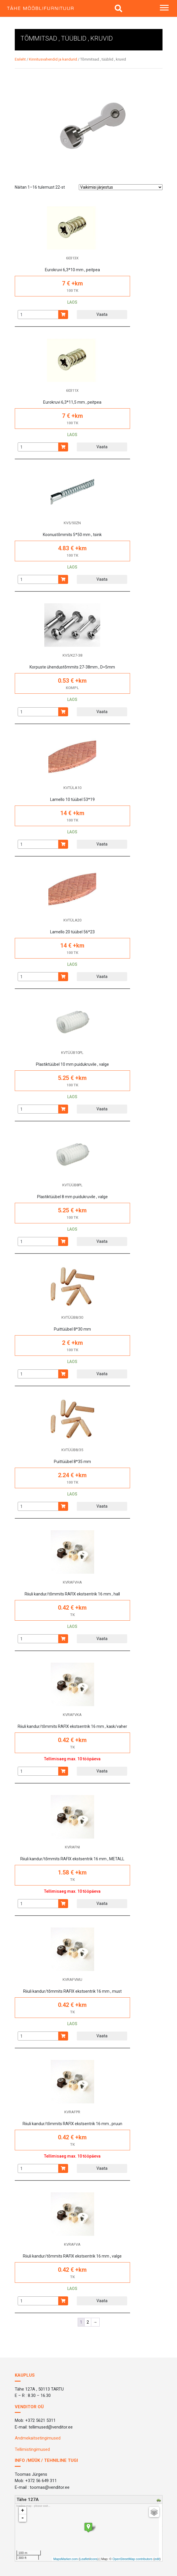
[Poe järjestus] (121, 187)
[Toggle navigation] (164, 8)
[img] (118, 8)
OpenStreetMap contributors (132, 2559)
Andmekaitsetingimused (38, 2438)
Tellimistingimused (32, 2449)
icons (94, 2559)
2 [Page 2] (88, 2322)
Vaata (101, 314)
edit (157, 2559)
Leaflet (84, 2559)
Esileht (20, 59)
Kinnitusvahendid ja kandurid (53, 59)
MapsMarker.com (65, 2559)
